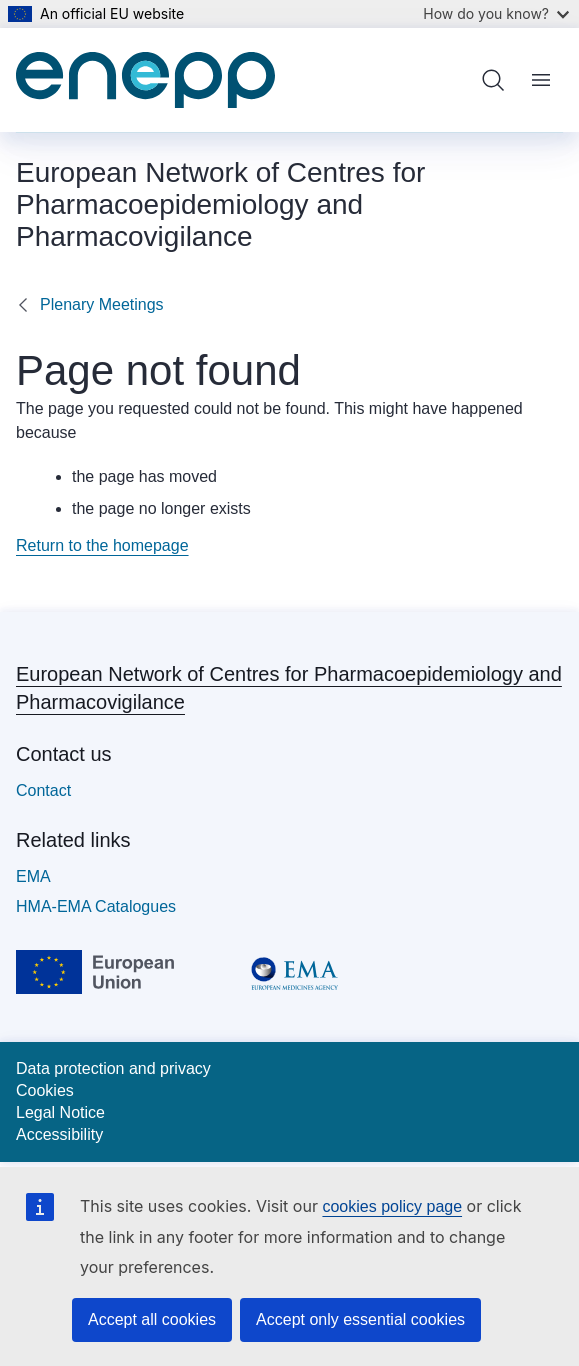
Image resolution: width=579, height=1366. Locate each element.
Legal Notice (60, 1112)
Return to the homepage (102, 545)
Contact (43, 790)
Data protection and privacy (113, 1068)
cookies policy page (392, 1206)
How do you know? (496, 13)
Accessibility (59, 1134)
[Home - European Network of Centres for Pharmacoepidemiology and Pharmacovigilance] (145, 80)
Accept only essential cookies (360, 1319)
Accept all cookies (152, 1319)
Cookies (45, 1090)
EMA (33, 876)
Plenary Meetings (102, 304)
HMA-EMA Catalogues (96, 906)
